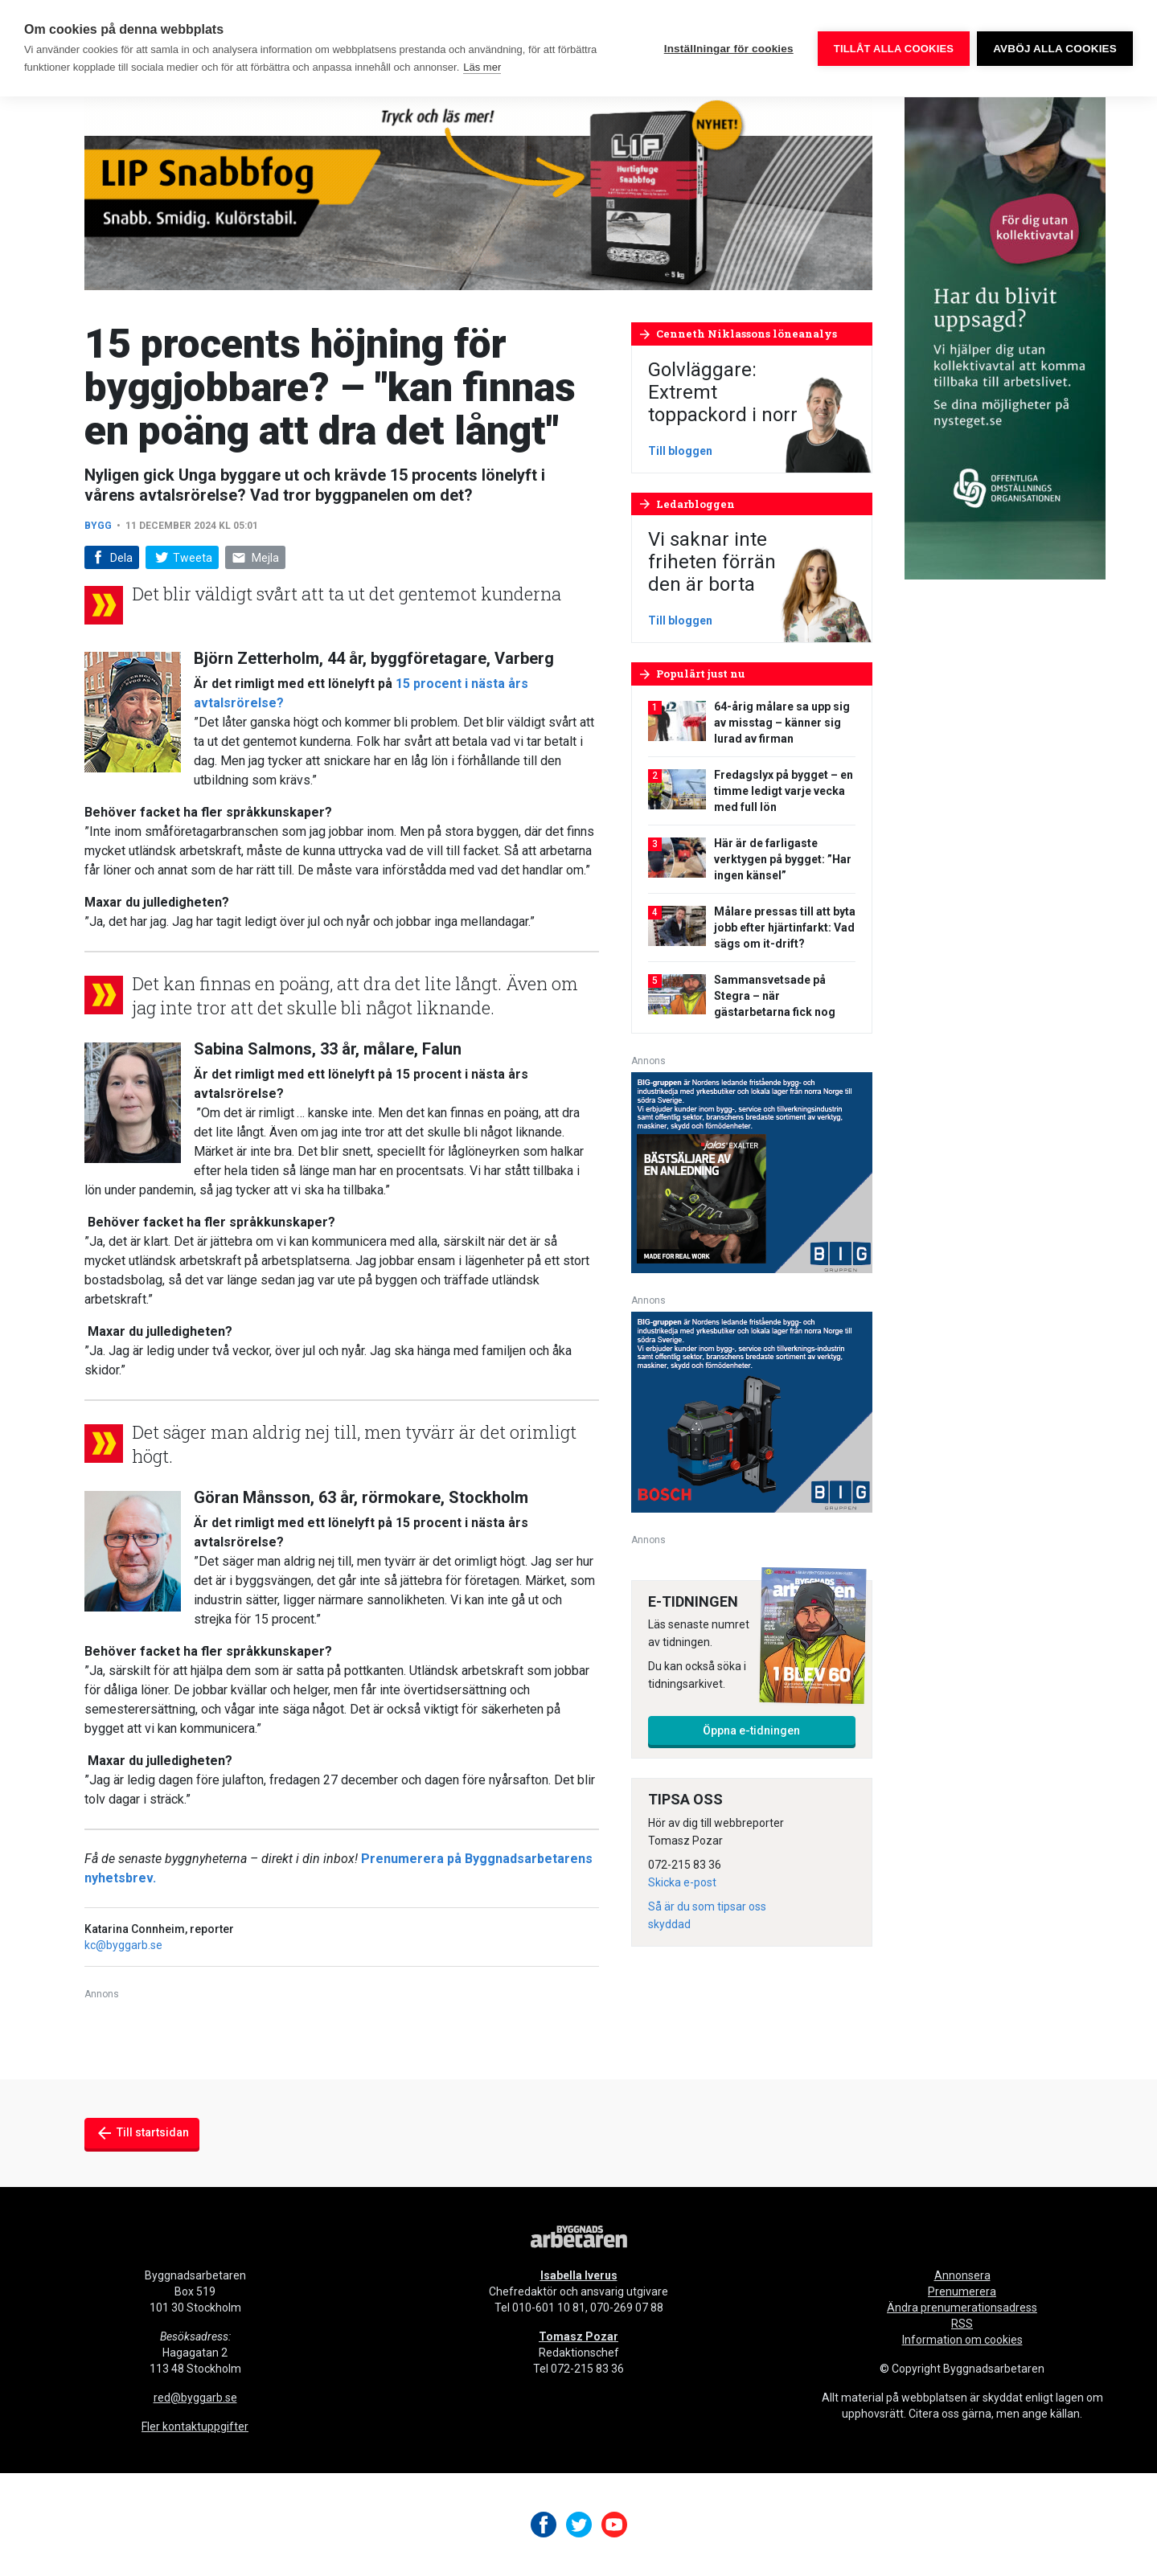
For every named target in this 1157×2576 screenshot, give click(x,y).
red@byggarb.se (195, 2397)
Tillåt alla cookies (893, 49)
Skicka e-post (682, 1882)
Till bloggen (680, 450)
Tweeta (181, 558)
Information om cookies (962, 2339)
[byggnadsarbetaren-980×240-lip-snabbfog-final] (478, 192)
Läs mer (482, 67)
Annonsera (962, 2275)
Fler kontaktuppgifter (195, 2426)
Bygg (99, 525)
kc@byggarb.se (123, 1945)
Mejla (256, 558)
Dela (110, 558)
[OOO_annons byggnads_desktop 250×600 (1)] (1005, 337)
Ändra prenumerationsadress (962, 2307)
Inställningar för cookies (728, 49)
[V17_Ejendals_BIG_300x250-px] (751, 1171)
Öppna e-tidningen (751, 1730)
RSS (962, 2323)
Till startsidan (142, 2133)
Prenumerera (962, 2291)
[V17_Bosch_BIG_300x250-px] (751, 1411)
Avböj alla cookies (1055, 49)
